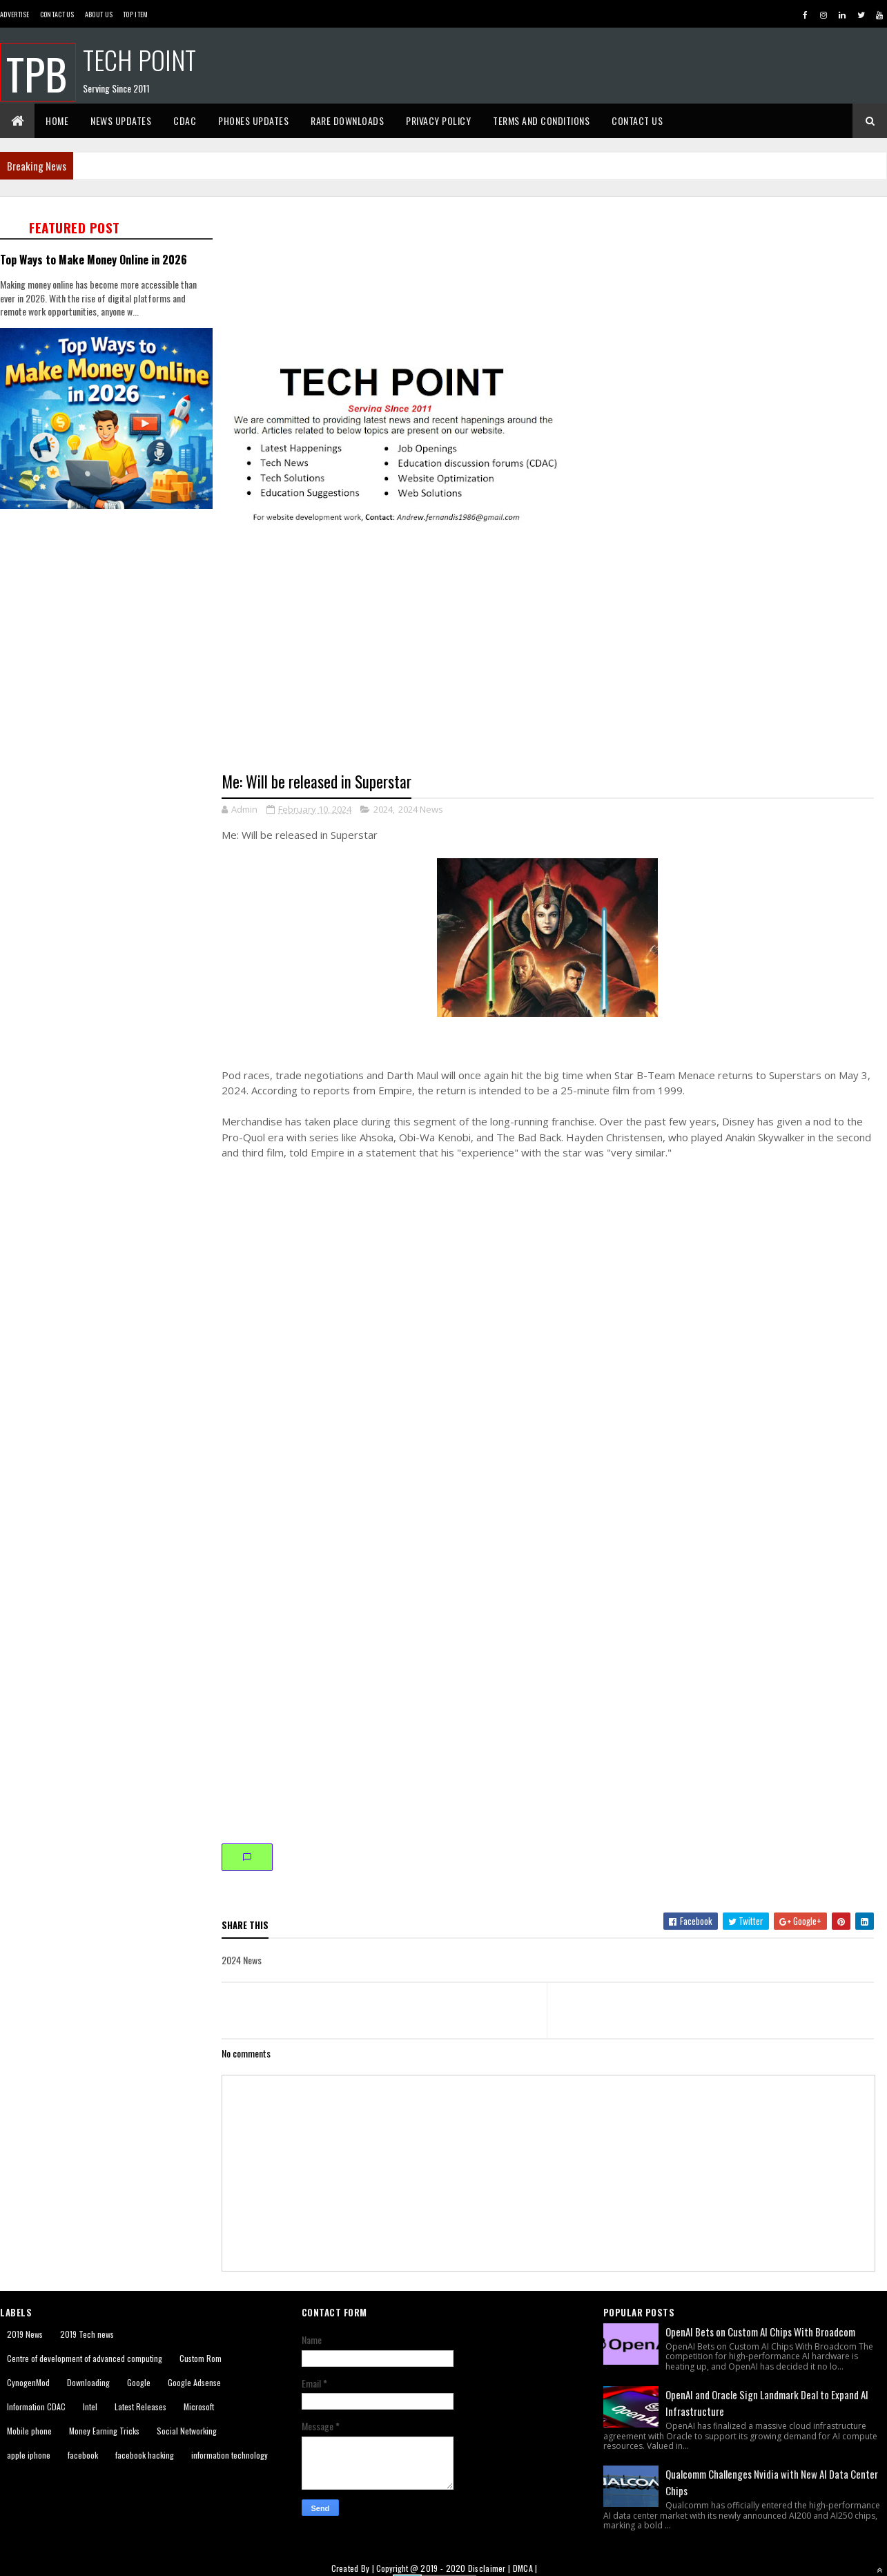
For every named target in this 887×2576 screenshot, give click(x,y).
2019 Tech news (87, 2334)
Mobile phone (29, 2431)
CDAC (184, 120)
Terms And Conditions (541, 120)
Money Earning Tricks (104, 2431)
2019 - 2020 (442, 2568)
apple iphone (28, 2455)
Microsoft (199, 2406)
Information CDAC (36, 2406)
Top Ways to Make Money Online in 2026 (93, 259)
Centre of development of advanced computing (84, 2358)
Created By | (354, 2568)
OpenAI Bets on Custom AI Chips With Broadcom (760, 2331)
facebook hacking (144, 2455)
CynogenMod (28, 2382)
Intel (90, 2406)
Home (57, 120)
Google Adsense (194, 2382)
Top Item (135, 14)
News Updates (120, 120)
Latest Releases (140, 2406)
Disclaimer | (490, 2568)
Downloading (88, 2382)
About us (99, 14)
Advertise (15, 14)
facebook (83, 2455)
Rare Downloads (347, 120)
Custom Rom (200, 2358)
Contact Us (57, 14)
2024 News (420, 809)
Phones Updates (253, 120)
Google (138, 2382)
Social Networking (187, 2431)
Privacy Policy (438, 120)
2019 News (25, 2334)
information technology (229, 2455)
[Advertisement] (129, 654)
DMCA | (525, 2568)
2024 (383, 809)
